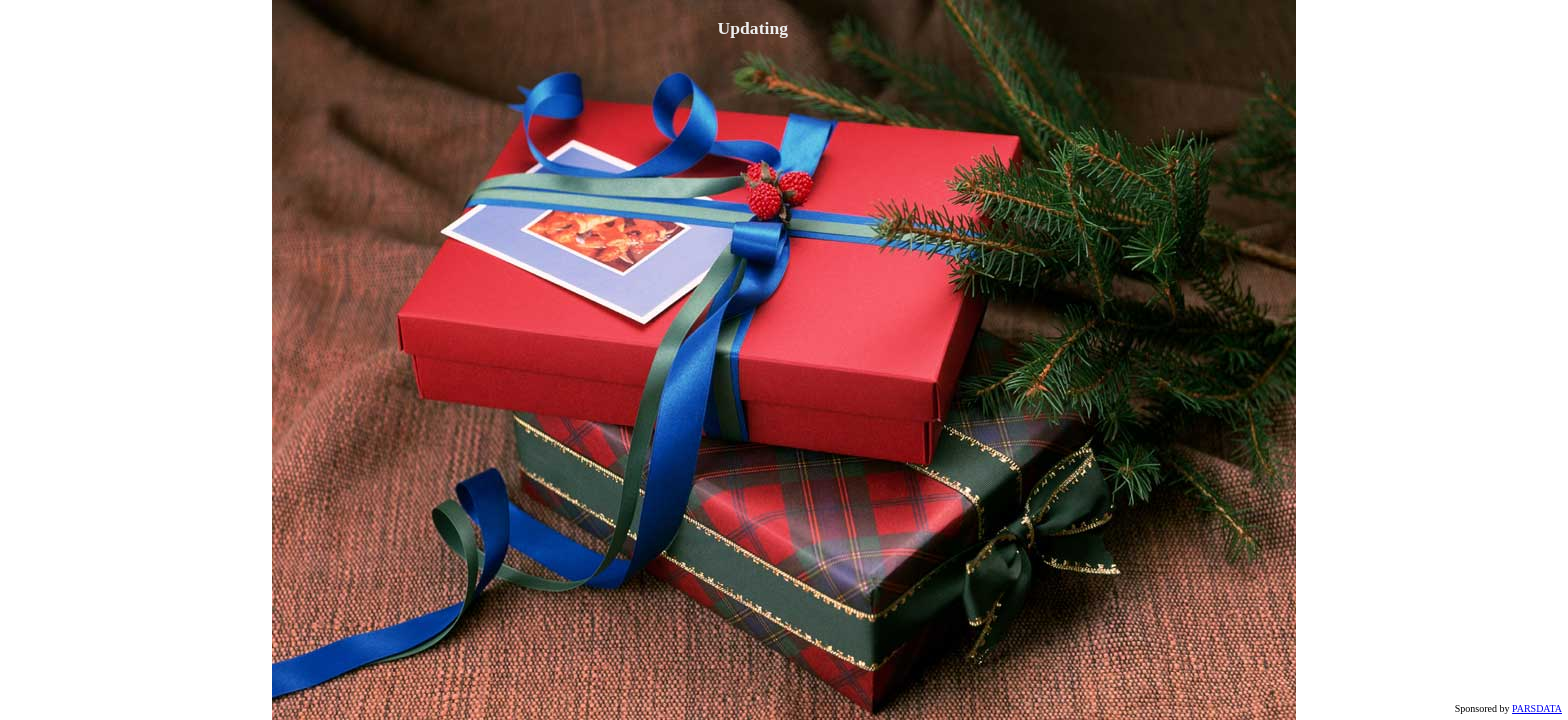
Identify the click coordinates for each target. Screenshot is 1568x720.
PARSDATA (1537, 708)
